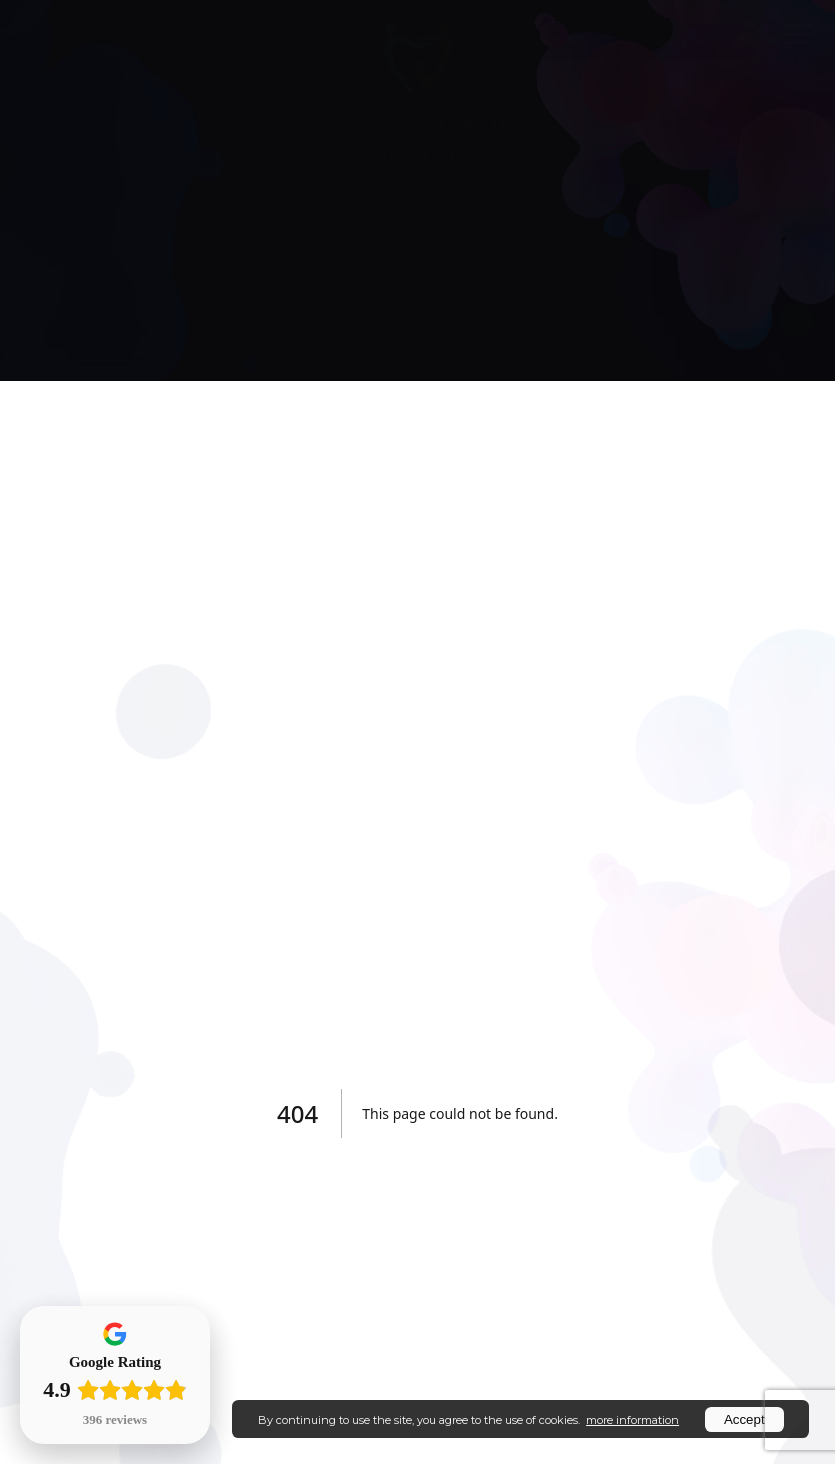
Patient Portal (253, 39)
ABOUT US (120, 115)
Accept (744, 1419)
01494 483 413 (571, 41)
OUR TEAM (281, 115)
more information (632, 1420)
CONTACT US (763, 126)
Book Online (144, 39)
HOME (59, 115)
